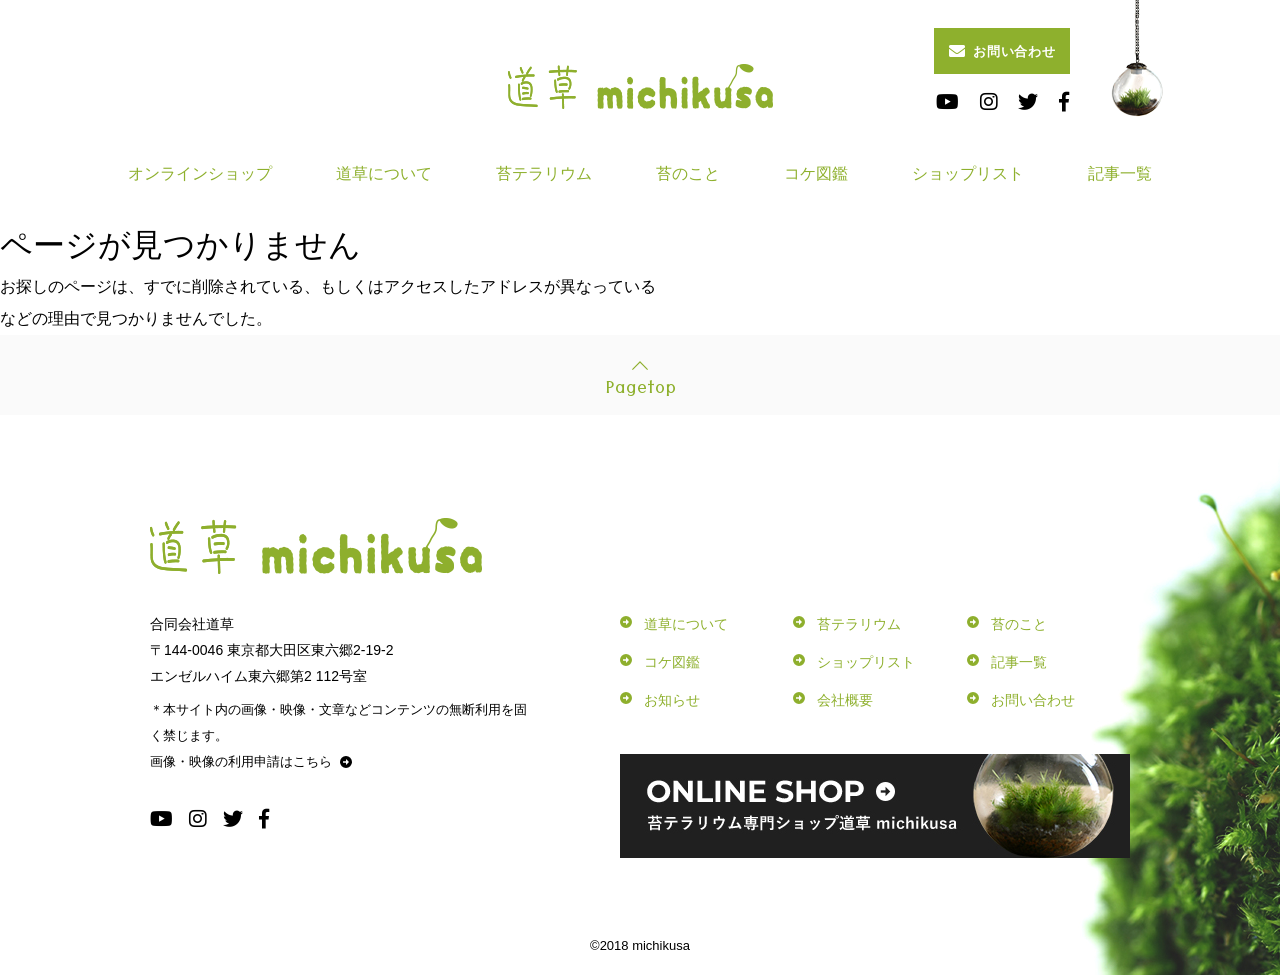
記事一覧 (1120, 173)
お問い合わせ (1002, 51)
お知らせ (672, 700)
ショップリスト (968, 173)
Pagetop (640, 385)
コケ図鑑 (816, 173)
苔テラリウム (544, 173)
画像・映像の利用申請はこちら (251, 761)
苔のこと (688, 173)
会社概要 (845, 700)
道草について (384, 173)
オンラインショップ (200, 173)
